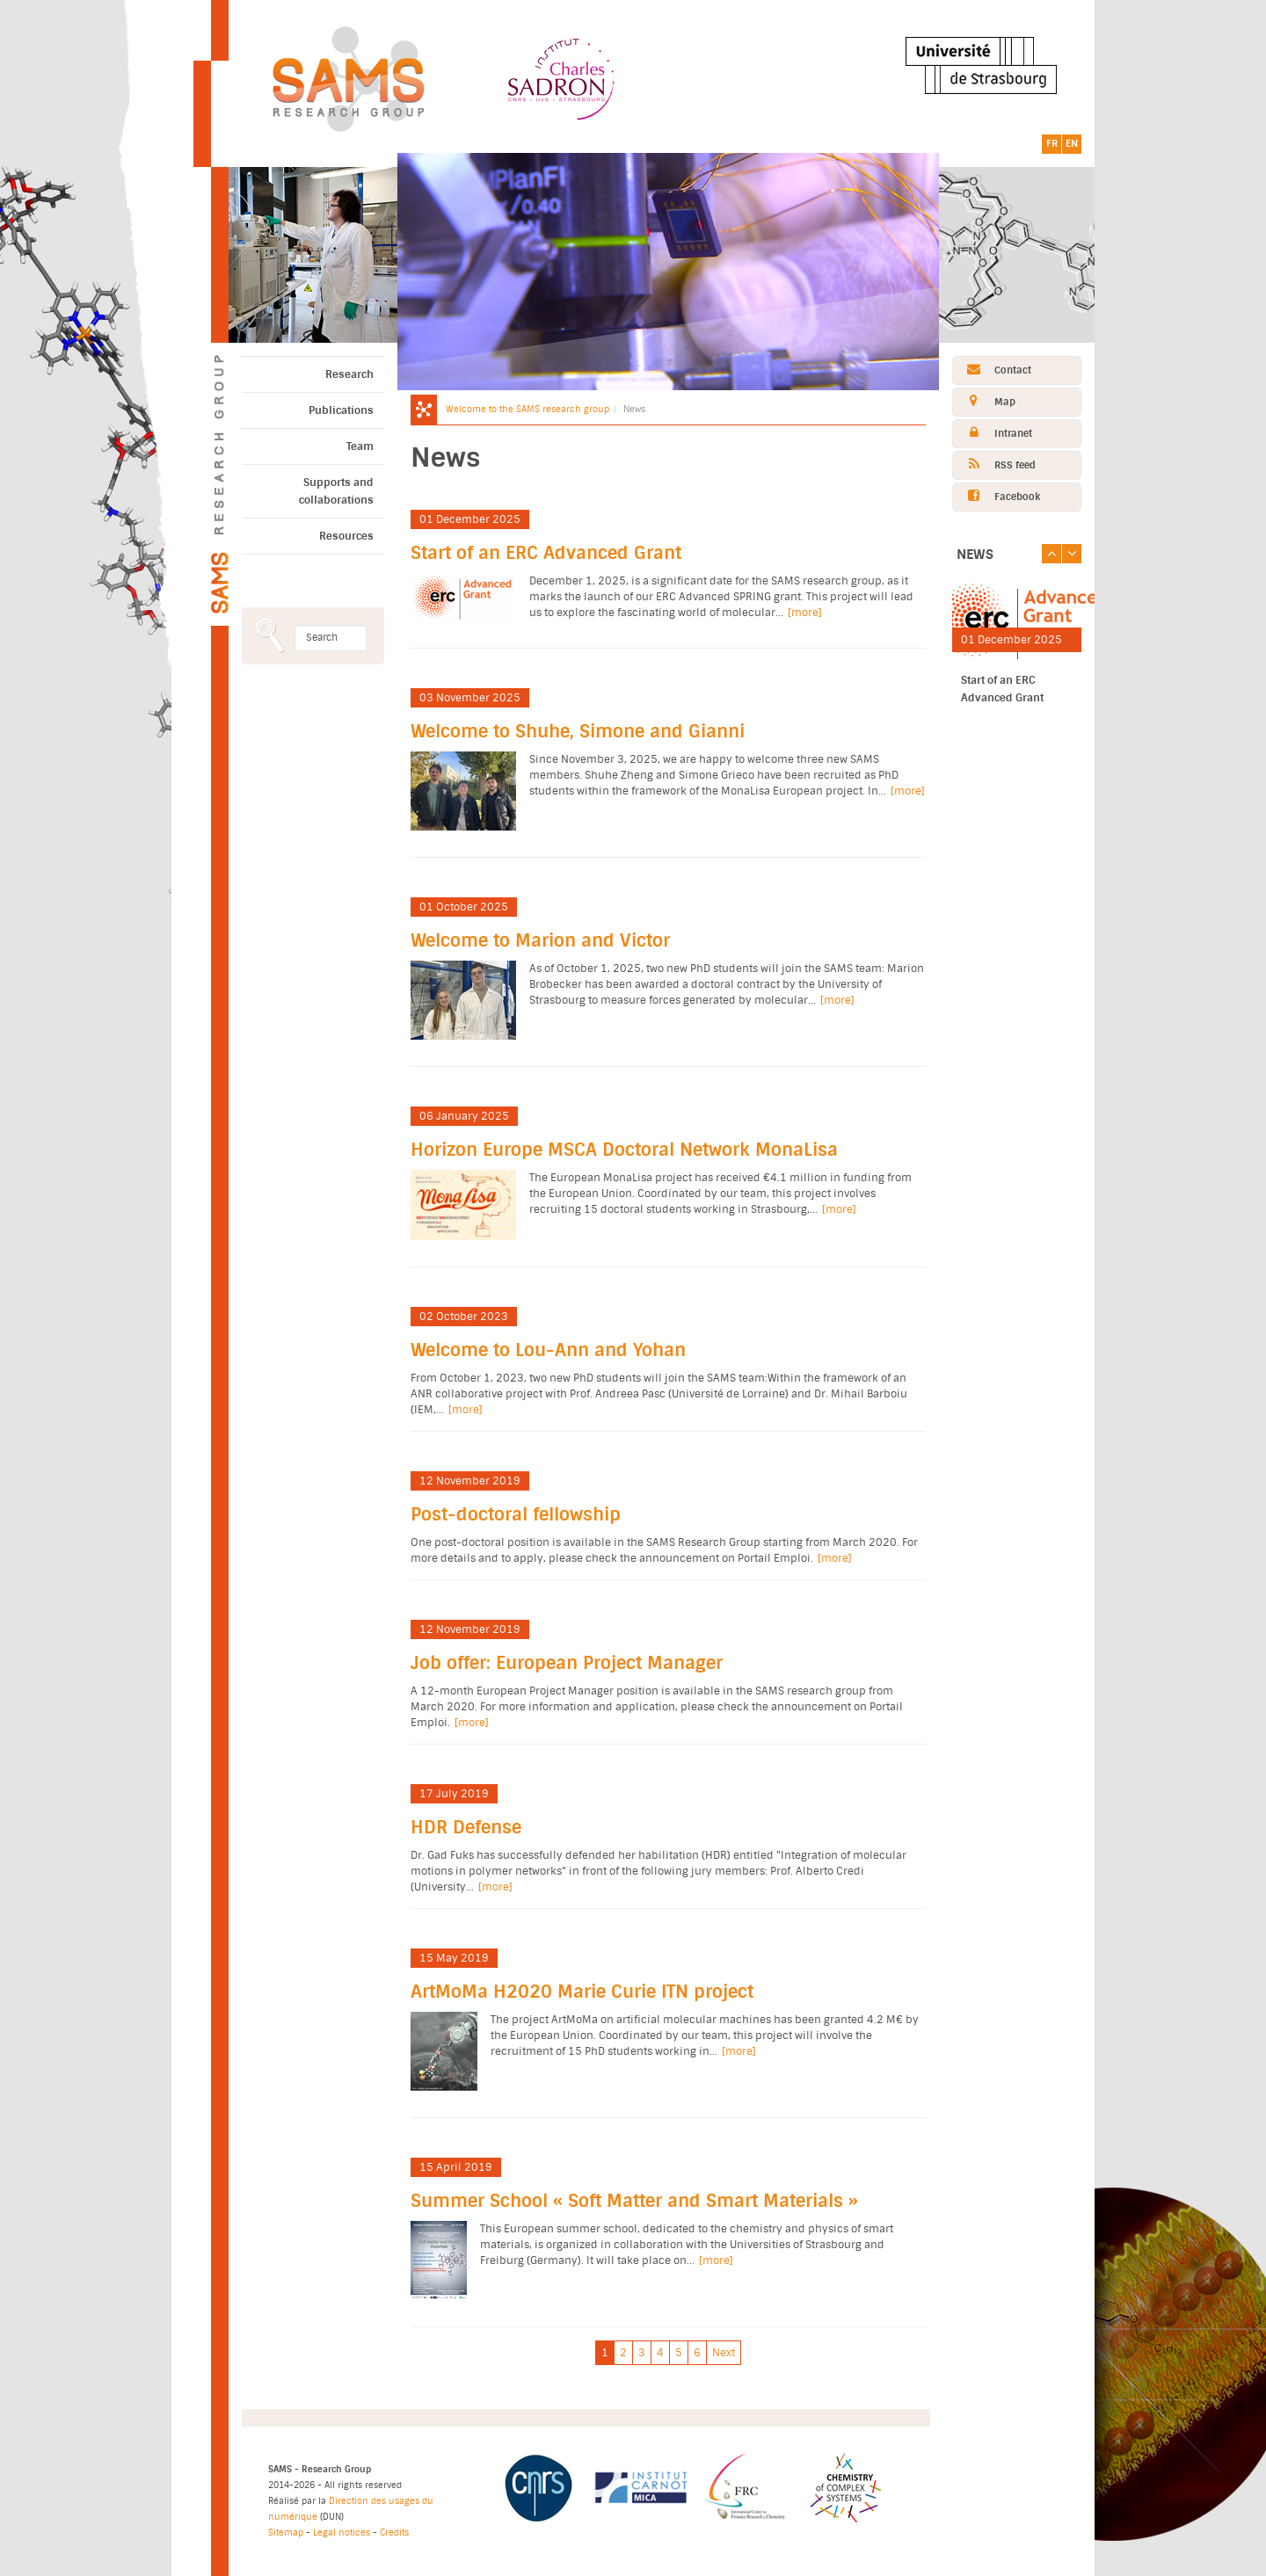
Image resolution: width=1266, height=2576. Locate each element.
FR (1052, 143)
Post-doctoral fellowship (516, 1515)
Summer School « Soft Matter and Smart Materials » (634, 2201)
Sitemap (285, 2532)
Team (360, 446)
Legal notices (341, 2532)
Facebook (996, 496)
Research (349, 374)
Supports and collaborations (336, 491)
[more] (805, 613)
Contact (992, 369)
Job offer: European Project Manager (567, 1663)
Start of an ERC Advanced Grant (546, 553)
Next (723, 2353)
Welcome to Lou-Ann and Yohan (548, 1350)
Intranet (992, 432)
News (975, 554)
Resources (346, 536)
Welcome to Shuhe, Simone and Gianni (578, 732)
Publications (341, 410)
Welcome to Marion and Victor (540, 941)
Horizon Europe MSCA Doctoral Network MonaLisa (624, 1150)
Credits (394, 2532)
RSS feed (994, 464)
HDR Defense (466, 1828)
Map (984, 401)
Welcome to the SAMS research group (527, 409)
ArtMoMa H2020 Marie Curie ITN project (582, 1992)
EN (1072, 143)
